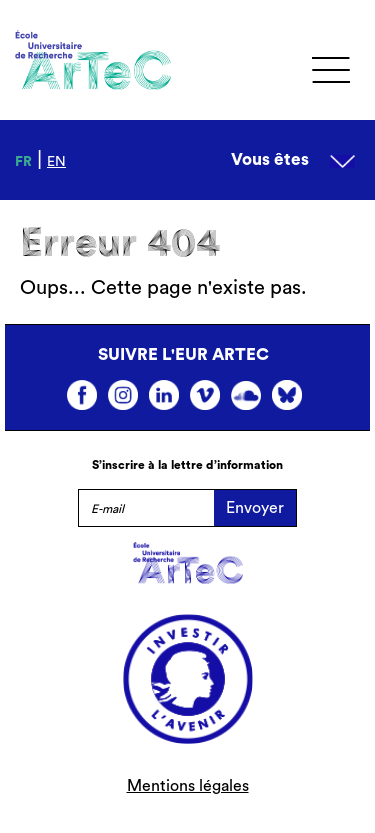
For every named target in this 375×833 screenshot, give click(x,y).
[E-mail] (146, 508)
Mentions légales (188, 786)
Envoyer (255, 508)
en (56, 162)
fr (23, 162)
